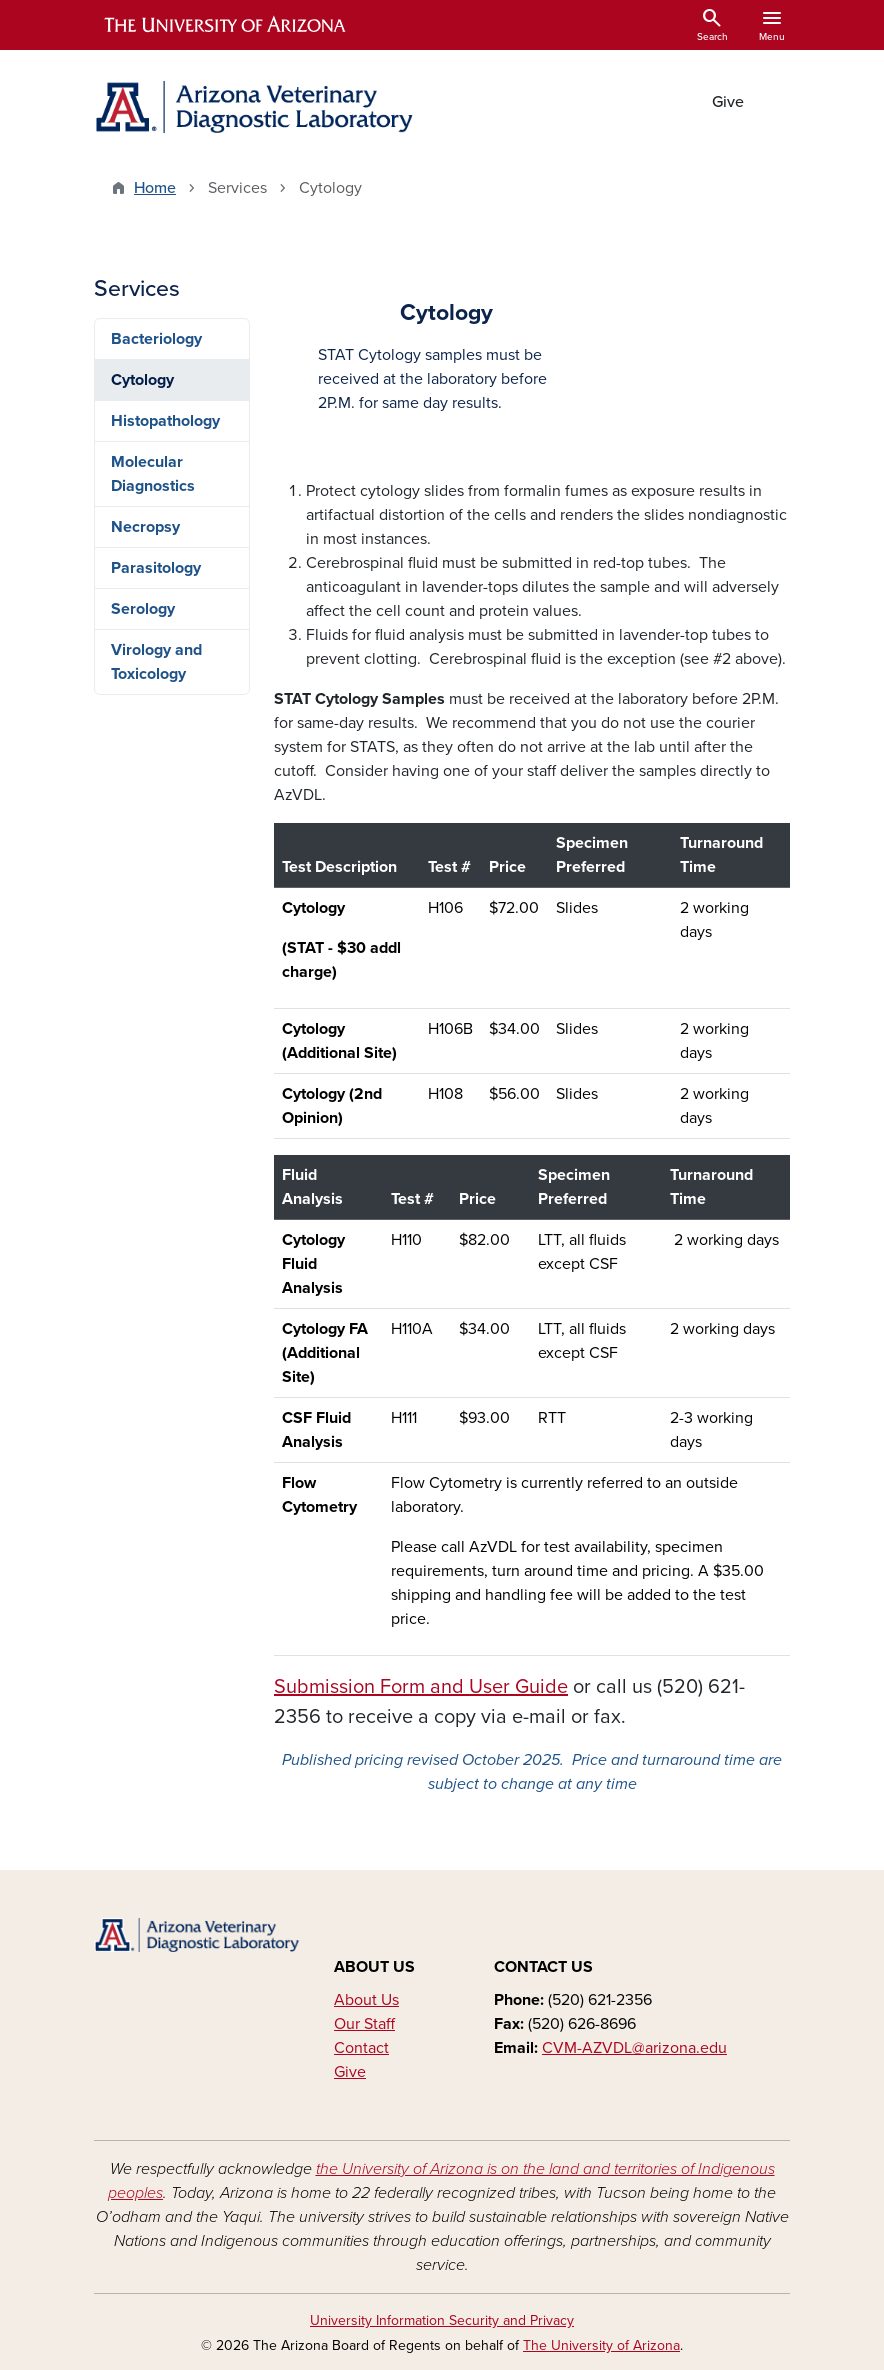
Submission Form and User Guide (421, 1687)
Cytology (142, 380)
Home (155, 188)
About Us (366, 2000)
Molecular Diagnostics (153, 474)
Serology (143, 609)
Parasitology (156, 568)
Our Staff (364, 2024)
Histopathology (165, 421)
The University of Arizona (601, 2345)
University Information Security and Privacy (442, 2320)
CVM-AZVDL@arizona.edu (634, 2048)
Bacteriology (156, 339)
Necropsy (145, 527)
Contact (361, 2048)
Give (728, 102)
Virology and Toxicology (156, 662)
